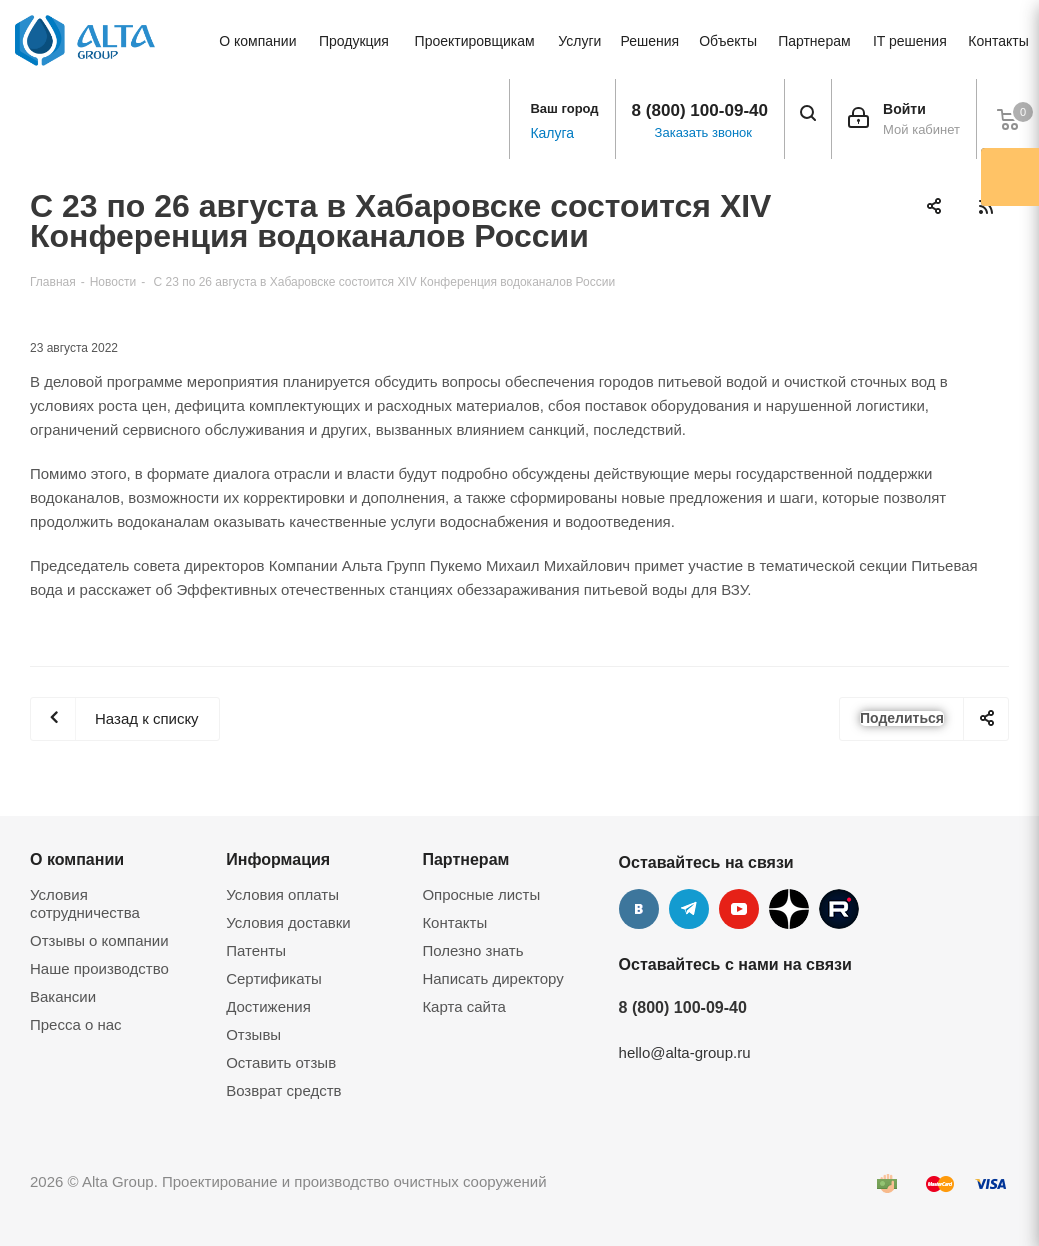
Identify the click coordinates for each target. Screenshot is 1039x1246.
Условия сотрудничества (85, 903)
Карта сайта (464, 1006)
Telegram (689, 909)
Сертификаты (274, 978)
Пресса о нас (76, 1024)
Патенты (256, 950)
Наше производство (99, 968)
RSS (985, 206)
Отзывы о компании (99, 940)
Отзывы (253, 1034)
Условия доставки (288, 922)
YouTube (739, 909)
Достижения (268, 1006)
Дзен (789, 909)
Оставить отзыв (281, 1062)
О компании (77, 859)
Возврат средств (283, 1090)
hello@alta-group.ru (685, 1052)
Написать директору (492, 978)
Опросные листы (481, 894)
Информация (278, 859)
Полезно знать (472, 950)
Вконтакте (639, 909)
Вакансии (63, 996)
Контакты (454, 922)
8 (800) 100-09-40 (700, 110)
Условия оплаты (282, 894)
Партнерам (465, 859)
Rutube (839, 909)
